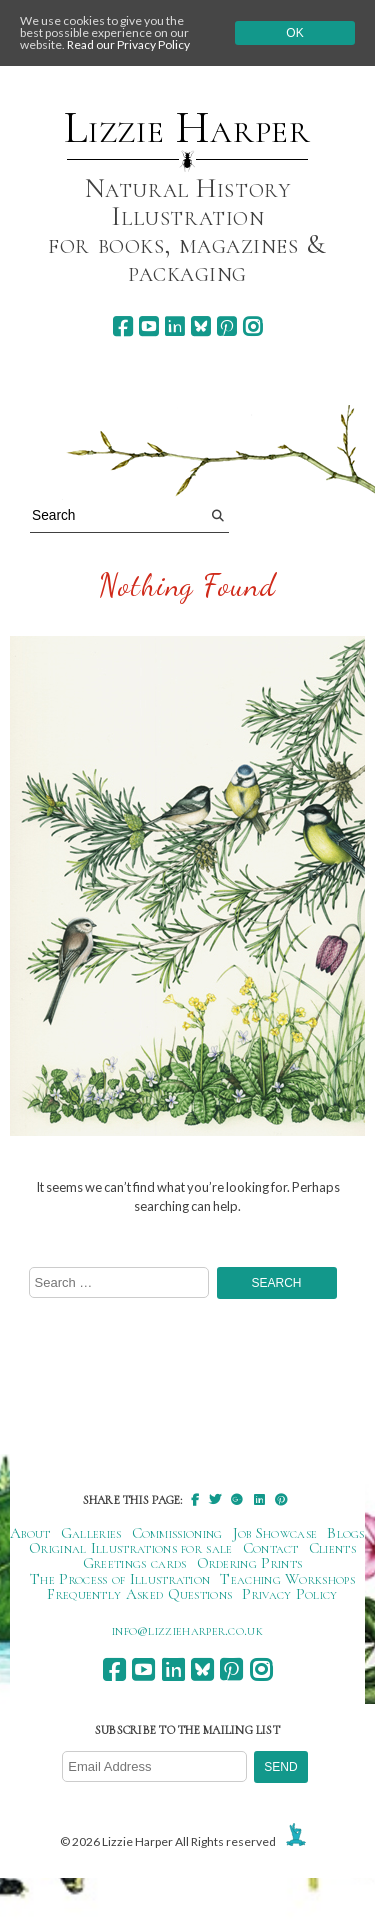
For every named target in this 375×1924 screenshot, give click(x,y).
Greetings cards (135, 1563)
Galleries (91, 1533)
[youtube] (148, 326)
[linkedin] (174, 326)
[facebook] (122, 326)
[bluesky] (200, 326)
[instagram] (252, 326)
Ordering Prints (250, 1563)
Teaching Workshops (287, 1579)
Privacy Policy (289, 1594)
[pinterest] (226, 326)
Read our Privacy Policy (128, 44)
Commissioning (177, 1533)
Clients (332, 1548)
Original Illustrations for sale (131, 1548)
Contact (271, 1548)
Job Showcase (275, 1533)
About (30, 1533)
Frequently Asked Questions (139, 1594)
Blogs (346, 1533)
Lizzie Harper (187, 128)
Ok (294, 33)
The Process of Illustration (120, 1579)
